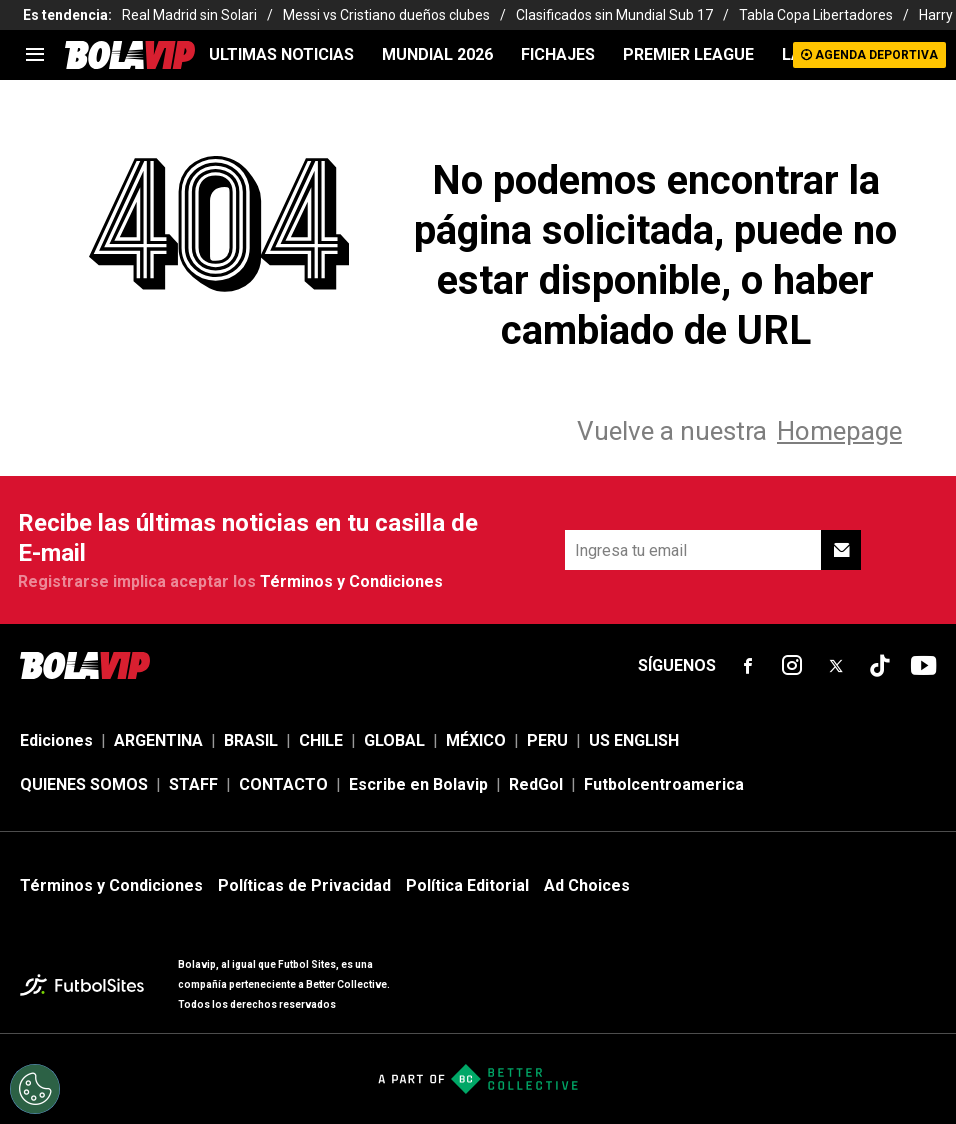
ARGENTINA (158, 740)
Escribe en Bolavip (418, 784)
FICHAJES (558, 54)
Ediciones (56, 740)
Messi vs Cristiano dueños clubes (386, 15)
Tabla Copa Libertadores (816, 15)
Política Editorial (467, 885)
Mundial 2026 (437, 54)
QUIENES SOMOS (84, 784)
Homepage (839, 431)
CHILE (321, 740)
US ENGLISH (634, 740)
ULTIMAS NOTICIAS (281, 54)
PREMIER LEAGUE (688, 54)
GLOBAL (394, 740)
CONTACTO (283, 784)
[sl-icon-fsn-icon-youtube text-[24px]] (924, 666)
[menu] (35, 55)
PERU (547, 740)
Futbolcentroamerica (664, 784)
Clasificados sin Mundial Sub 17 (614, 15)
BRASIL (251, 740)
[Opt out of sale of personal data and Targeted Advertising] (35, 1089)
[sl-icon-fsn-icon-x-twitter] (836, 666)
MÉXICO (476, 740)
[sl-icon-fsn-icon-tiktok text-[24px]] (880, 666)
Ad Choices (587, 885)
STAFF (193, 784)
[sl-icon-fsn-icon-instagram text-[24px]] (792, 666)
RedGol (536, 784)
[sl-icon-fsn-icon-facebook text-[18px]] (748, 666)
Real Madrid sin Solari (189, 15)
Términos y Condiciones (351, 581)
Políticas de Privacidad (304, 885)
